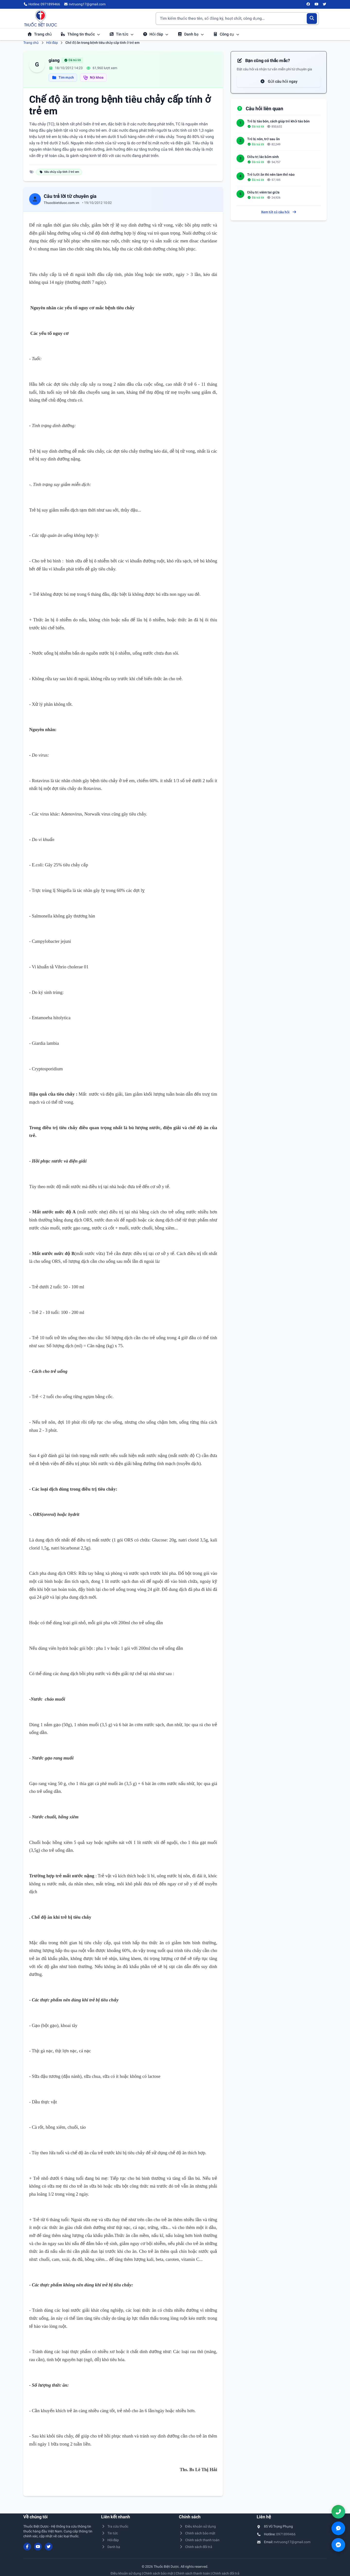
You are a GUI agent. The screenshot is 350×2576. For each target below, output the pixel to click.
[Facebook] (308, 4)
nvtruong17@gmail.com (292, 2542)
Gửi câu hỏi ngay (279, 81)
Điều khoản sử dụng (197, 2526)
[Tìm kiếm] (312, 18)
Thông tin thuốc (80, 34)
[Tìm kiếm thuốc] (237, 18)
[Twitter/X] (325, 4)
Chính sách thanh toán (199, 2540)
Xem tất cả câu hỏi (279, 212)
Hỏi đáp (156, 34)
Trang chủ (39, 34)
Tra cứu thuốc (114, 2526)
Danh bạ (190, 34)
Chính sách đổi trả (195, 2547)
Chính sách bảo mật (197, 2533)
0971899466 (286, 2534)
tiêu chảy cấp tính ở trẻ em (59, 172)
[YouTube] (316, 4)
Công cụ (226, 34)
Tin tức (121, 34)
